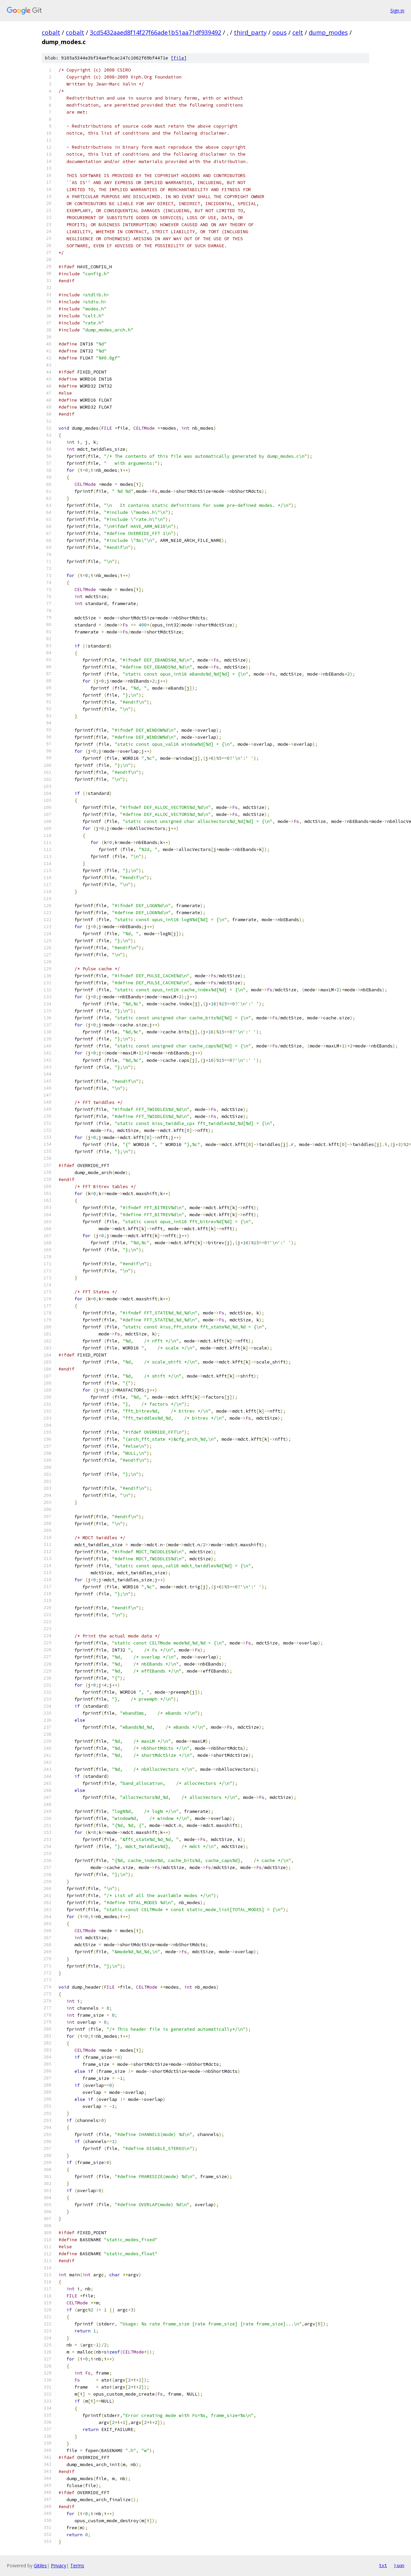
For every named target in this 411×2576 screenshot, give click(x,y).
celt (297, 32)
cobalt (51, 32)
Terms (77, 2565)
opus (279, 32)
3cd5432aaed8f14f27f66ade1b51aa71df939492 (155, 32)
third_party (250, 32)
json (399, 2565)
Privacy (58, 2565)
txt (383, 2565)
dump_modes (328, 32)
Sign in (397, 10)
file (178, 58)
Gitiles (40, 2565)
